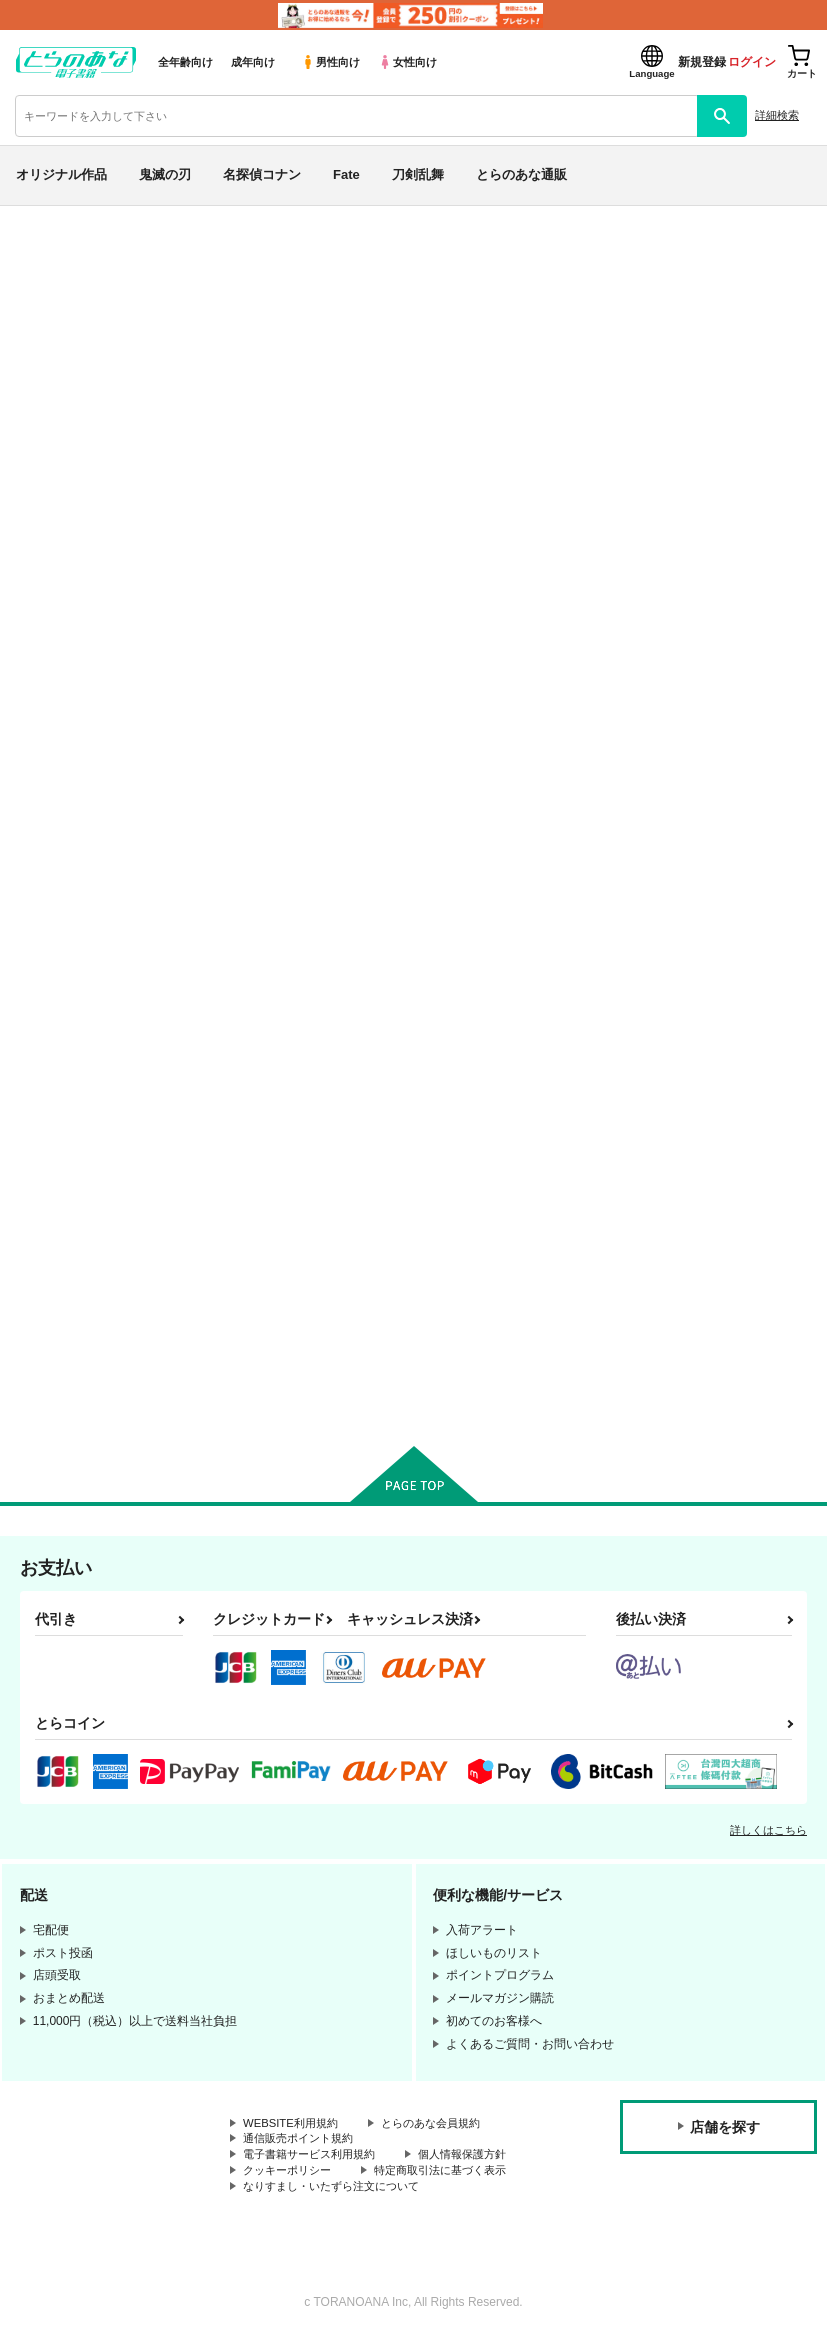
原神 (43, 1019)
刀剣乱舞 (418, 174)
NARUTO (60, 925)
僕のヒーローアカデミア (107, 972)
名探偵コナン (262, 174)
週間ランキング (83, 473)
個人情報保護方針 (478, 2157)
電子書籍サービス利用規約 (315, 2157)
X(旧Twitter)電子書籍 (101, 1121)
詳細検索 (777, 115)
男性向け (330, 62)
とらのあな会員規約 (442, 2124)
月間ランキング (83, 508)
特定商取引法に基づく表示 (454, 2174)
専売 (43, 335)
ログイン (752, 62)
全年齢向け (185, 62)
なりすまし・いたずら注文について (339, 2191)
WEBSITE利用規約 (294, 2124)
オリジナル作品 (61, 174)
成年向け (253, 62)
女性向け (407, 62)
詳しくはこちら (768, 1830)
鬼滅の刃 (165, 174)
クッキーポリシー (291, 2174)
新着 (43, 299)
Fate (346, 174)
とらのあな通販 (521, 174)
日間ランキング (83, 437)
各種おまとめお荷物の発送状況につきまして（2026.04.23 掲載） (469, 236)
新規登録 (702, 62)
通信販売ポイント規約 (303, 2140)
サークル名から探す (99, 611)
